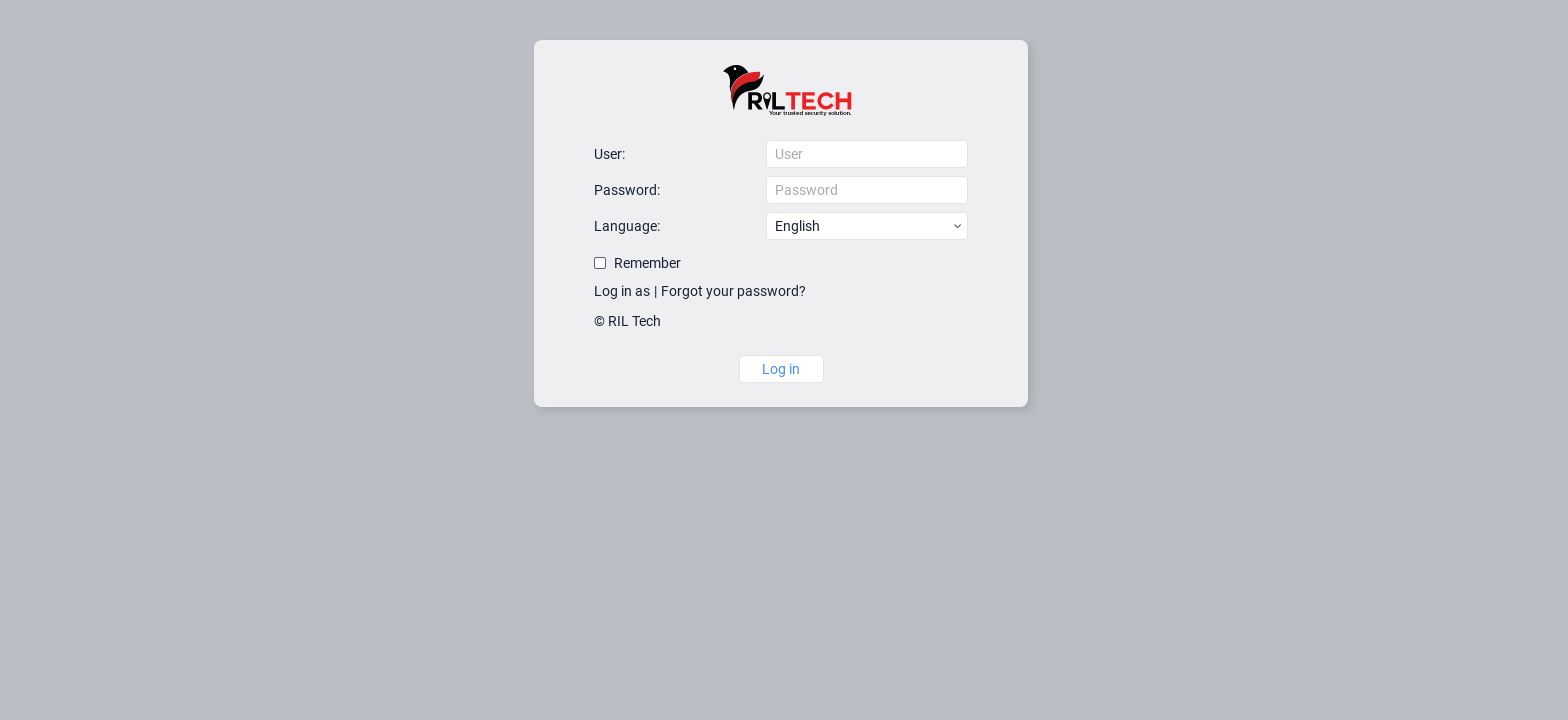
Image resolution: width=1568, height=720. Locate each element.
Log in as (622, 291)
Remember (647, 263)
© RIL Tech (627, 321)
